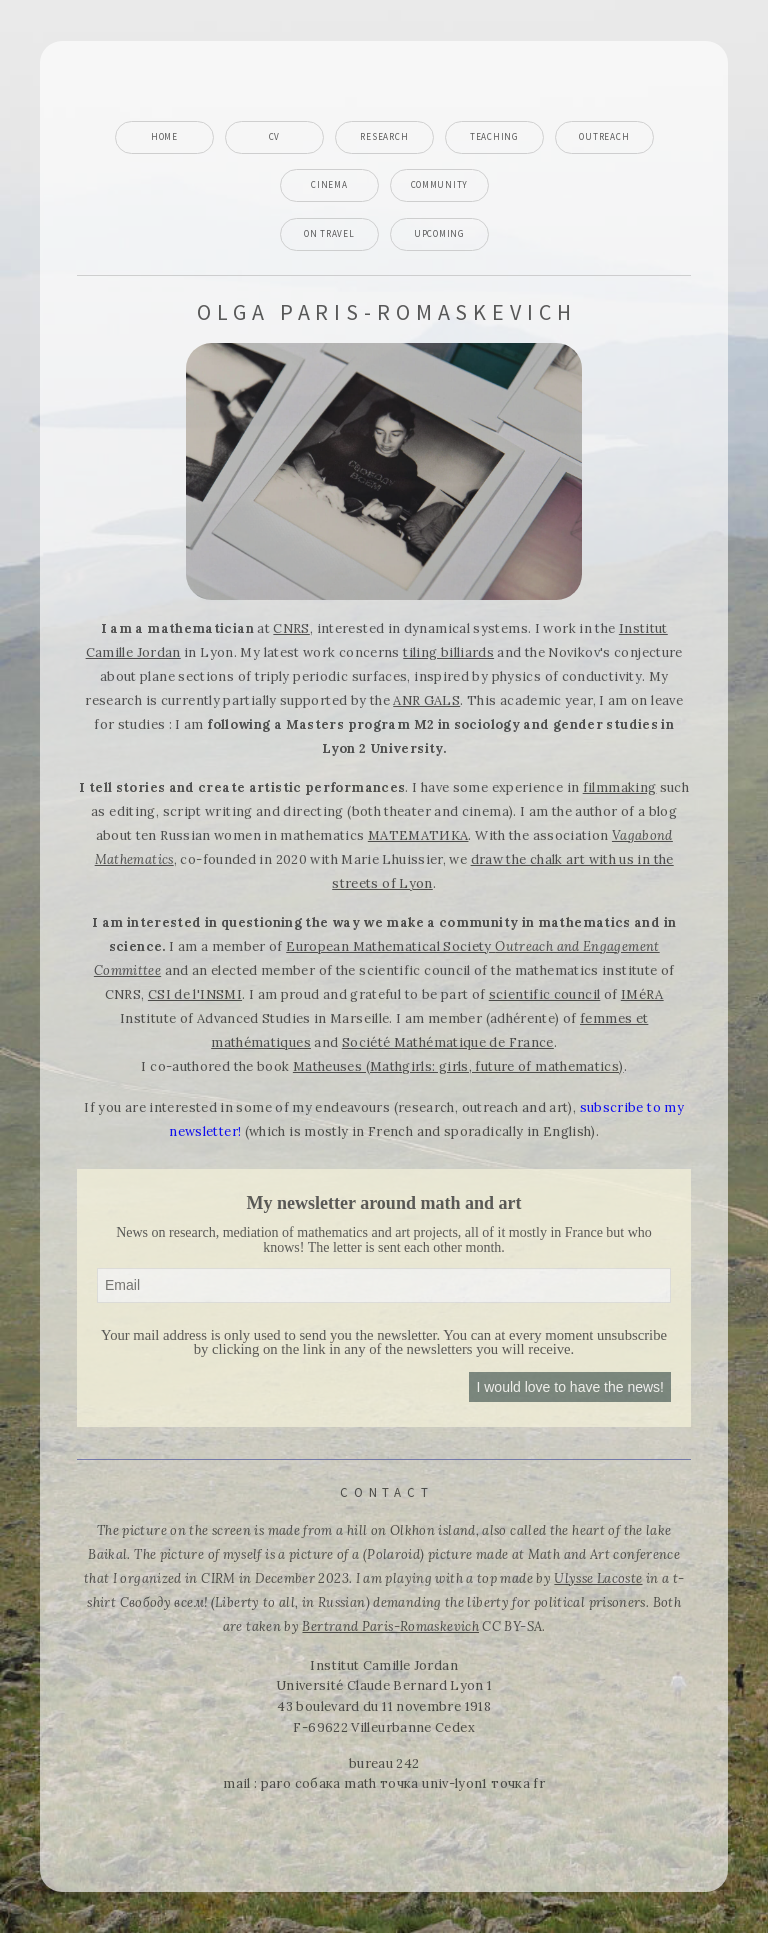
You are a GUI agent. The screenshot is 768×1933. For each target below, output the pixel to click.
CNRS (291, 628)
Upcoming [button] (439, 234)
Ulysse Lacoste (598, 1578)
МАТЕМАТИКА (418, 835)
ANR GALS (426, 700)
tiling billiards (448, 652)
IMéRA (642, 994)
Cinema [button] (329, 185)
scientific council (545, 994)
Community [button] (440, 185)
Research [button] (384, 137)
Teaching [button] (494, 137)
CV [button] (274, 137)
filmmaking (620, 787)
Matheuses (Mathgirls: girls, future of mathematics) (458, 1066)
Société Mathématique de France (448, 1042)
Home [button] (164, 137)
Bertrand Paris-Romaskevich (390, 1626)
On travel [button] (329, 234)
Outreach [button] (604, 137)
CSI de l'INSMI (195, 994)
